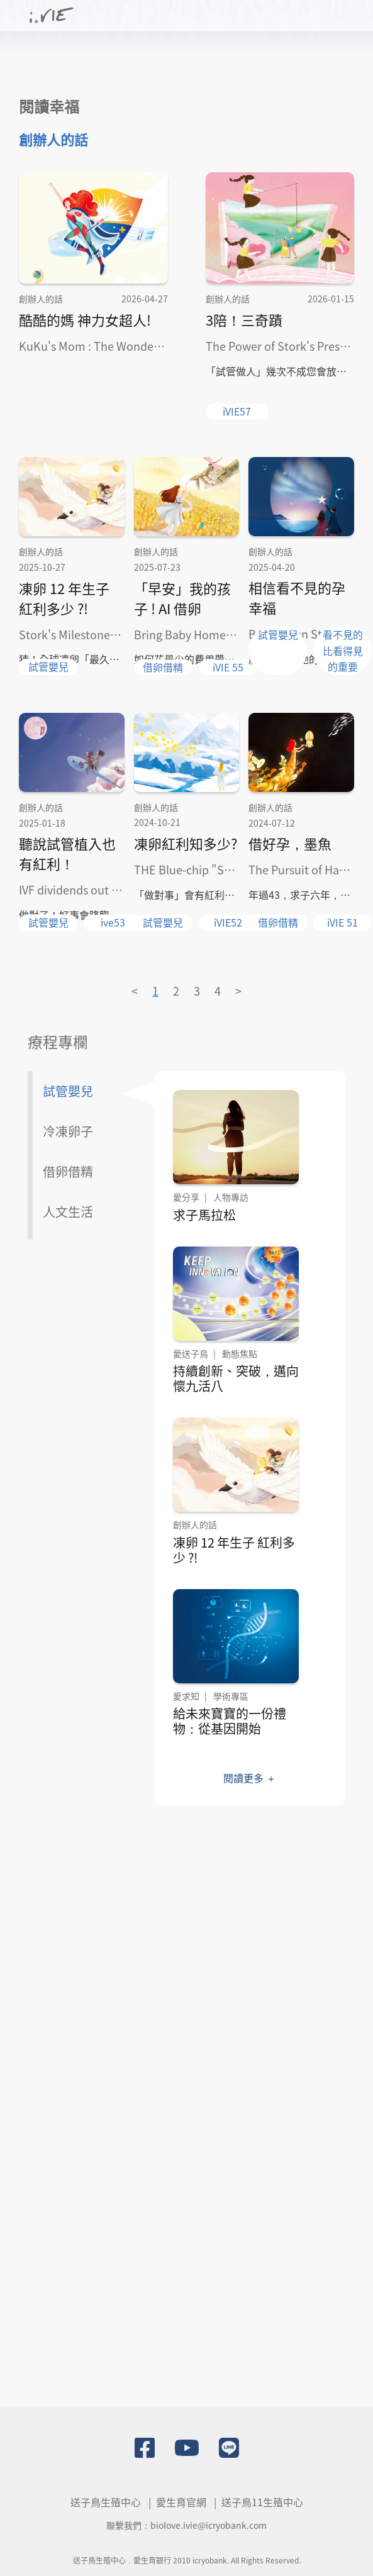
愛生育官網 (181, 2501)
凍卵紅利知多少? (185, 843)
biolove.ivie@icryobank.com (208, 2525)
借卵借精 (163, 666)
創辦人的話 (53, 139)
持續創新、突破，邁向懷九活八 (236, 1378)
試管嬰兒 (48, 666)
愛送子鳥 (191, 1353)
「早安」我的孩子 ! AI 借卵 (182, 598)
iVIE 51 (342, 922)
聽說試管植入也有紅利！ (67, 853)
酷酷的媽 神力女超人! (85, 319)
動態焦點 (239, 1353)
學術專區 (230, 1696)
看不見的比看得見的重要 (343, 650)
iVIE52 (228, 922)
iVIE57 (237, 411)
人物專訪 (230, 1197)
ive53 (113, 922)
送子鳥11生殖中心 (262, 2501)
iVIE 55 (228, 666)
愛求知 (187, 1696)
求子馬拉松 (205, 1215)
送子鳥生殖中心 (105, 2501)
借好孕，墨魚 (289, 843)
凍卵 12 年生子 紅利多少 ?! (64, 598)
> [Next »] (238, 991)
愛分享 (187, 1197)
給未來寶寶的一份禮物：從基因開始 (230, 1721)
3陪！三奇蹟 (244, 319)
